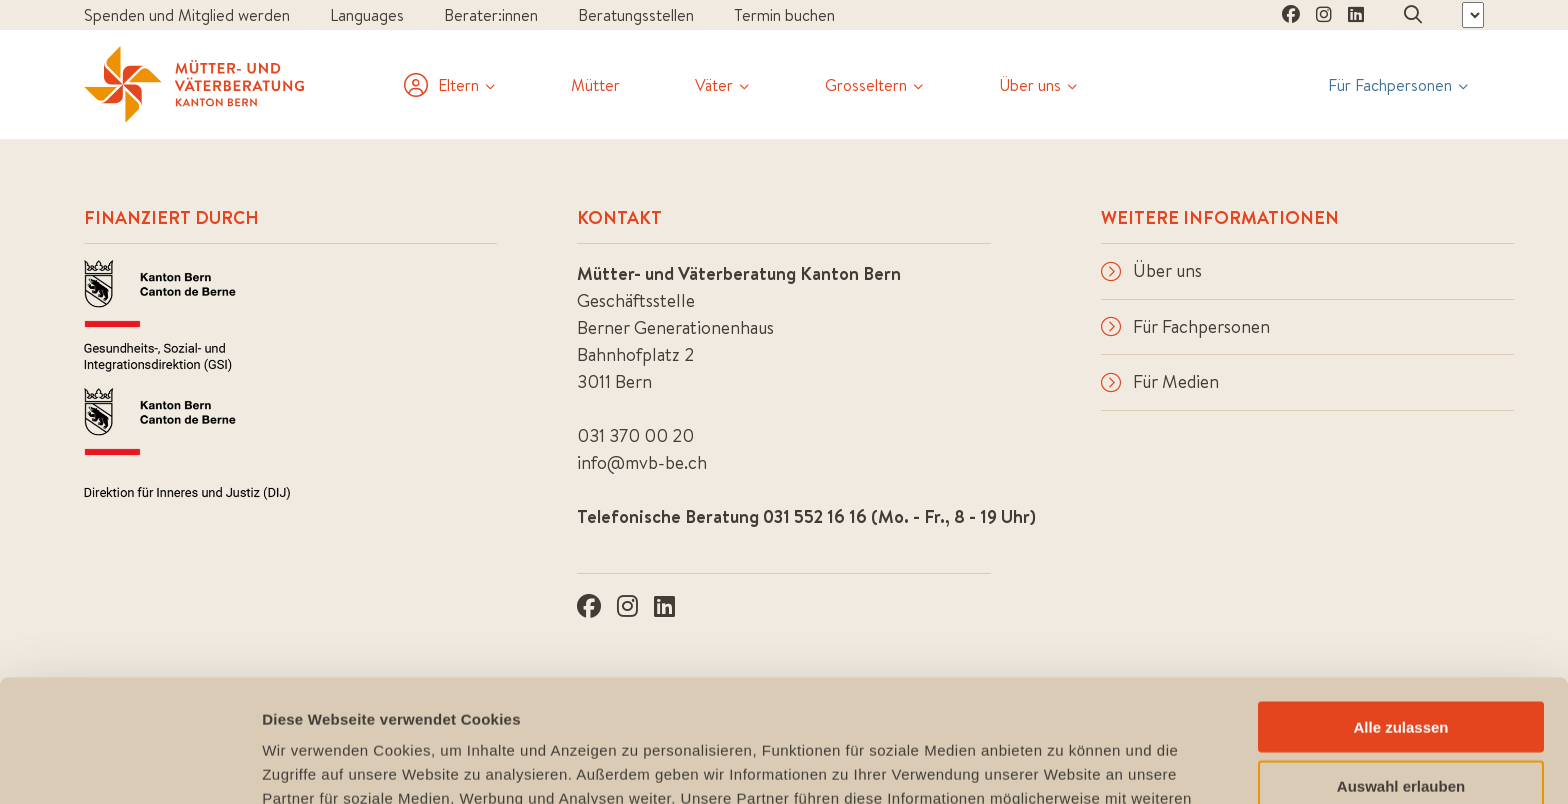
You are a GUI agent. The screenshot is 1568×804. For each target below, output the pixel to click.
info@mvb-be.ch (642, 462)
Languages (367, 15)
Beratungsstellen (636, 15)
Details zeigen (1063, 764)
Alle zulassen (1400, 604)
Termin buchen (784, 15)
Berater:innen (491, 15)
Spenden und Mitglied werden (187, 15)
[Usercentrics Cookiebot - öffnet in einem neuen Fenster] (129, 765)
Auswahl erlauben (1401, 663)
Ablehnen (1401, 721)
